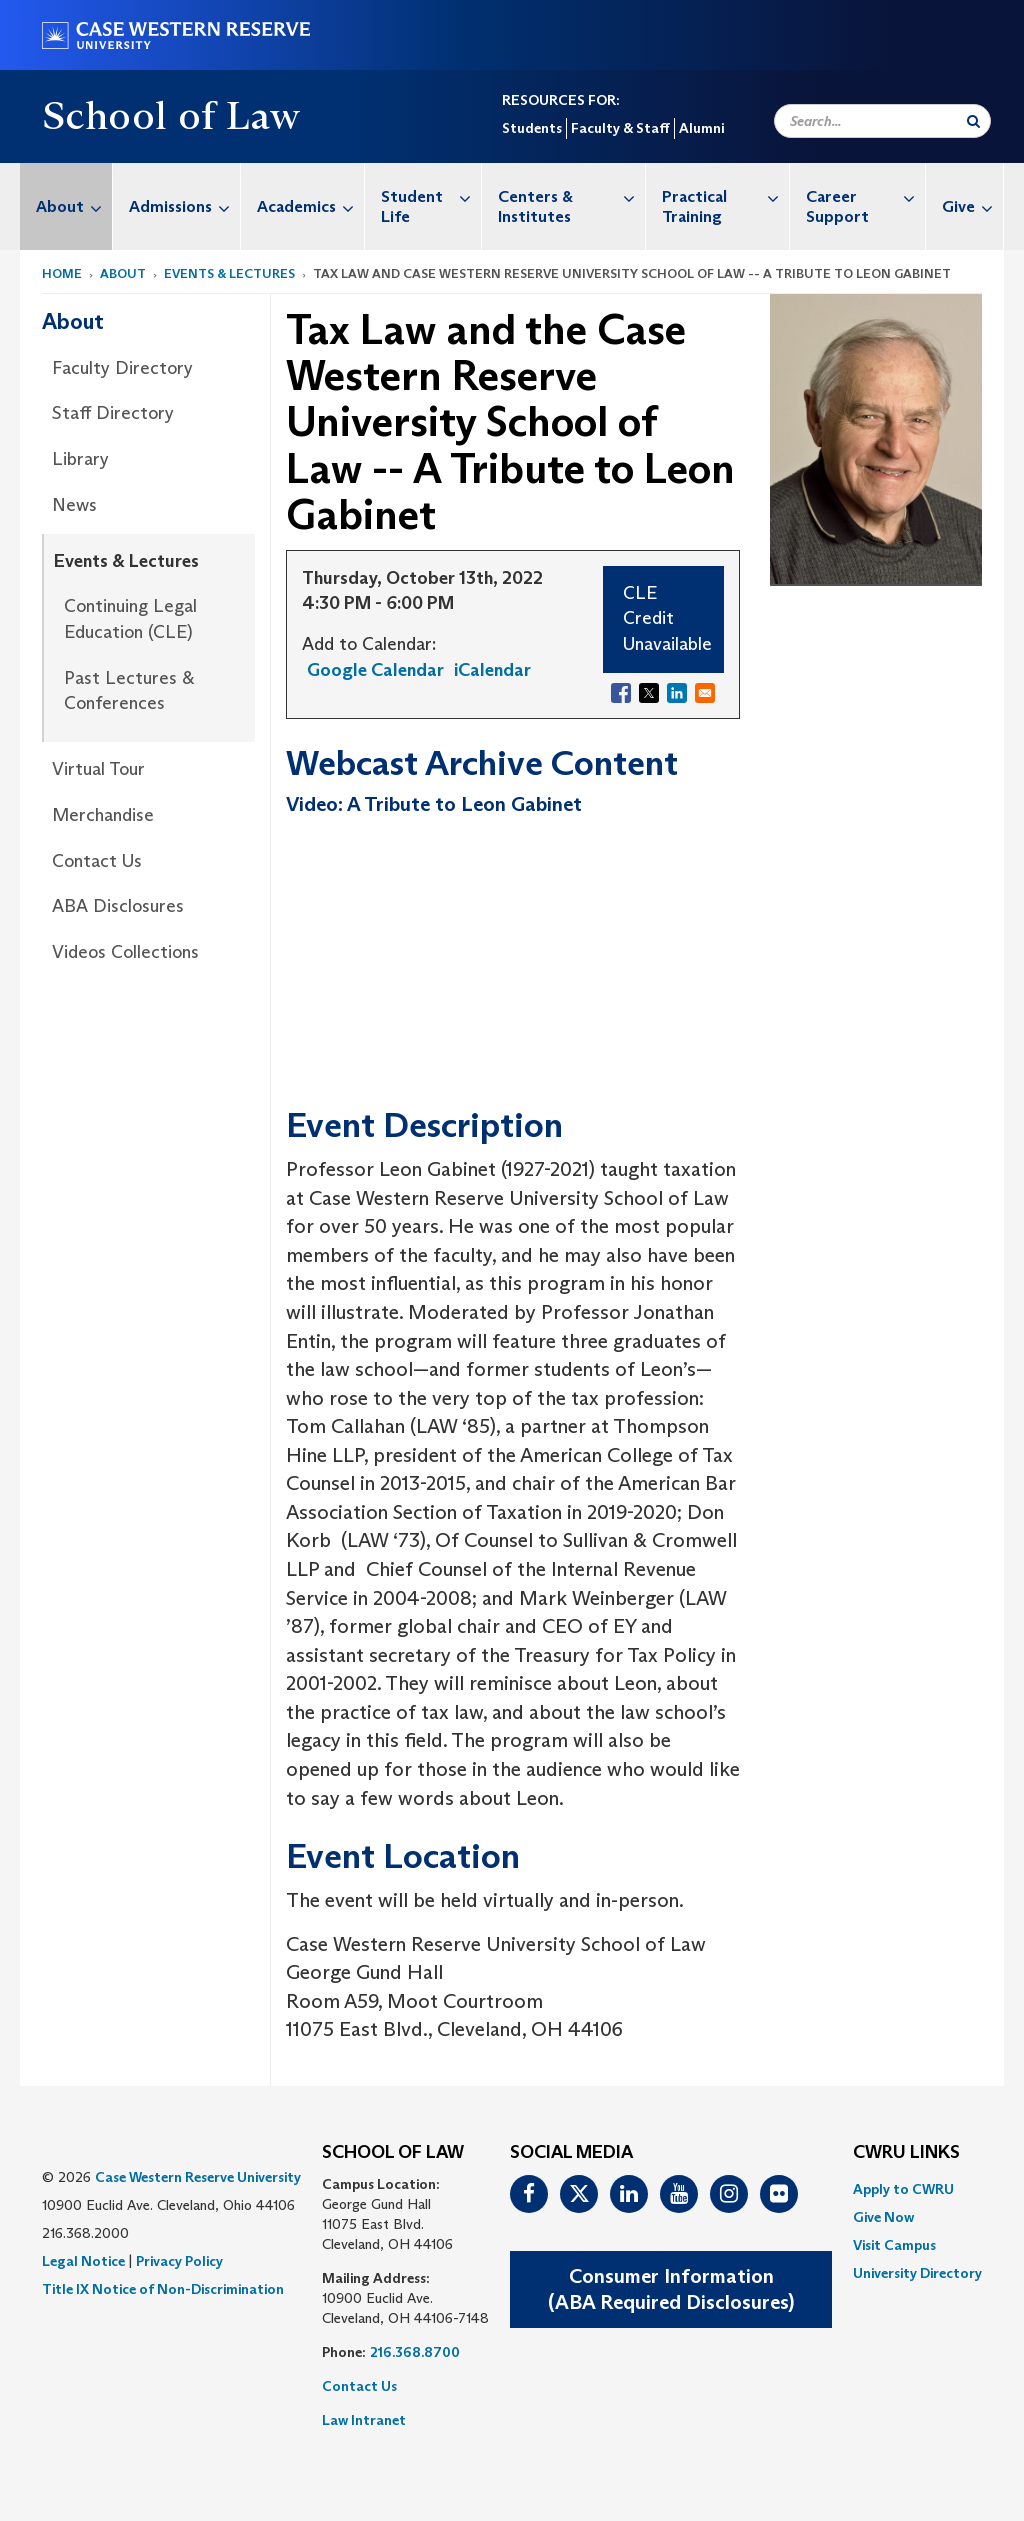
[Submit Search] (973, 121)
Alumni (701, 128)
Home (62, 273)
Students (532, 128)
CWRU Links (906, 2153)
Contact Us (97, 861)
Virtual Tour (98, 769)
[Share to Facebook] (621, 693)
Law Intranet (364, 2420)
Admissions (184, 206)
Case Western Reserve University (198, 2177)
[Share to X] (649, 693)
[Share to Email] (705, 693)
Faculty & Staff (620, 128)
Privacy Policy (179, 2261)
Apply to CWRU (903, 2189)
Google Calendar (375, 670)
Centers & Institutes (571, 196)
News (74, 505)
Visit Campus (894, 2245)
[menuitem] (66, 206)
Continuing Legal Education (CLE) (130, 619)
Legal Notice (83, 2261)
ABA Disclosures (118, 906)
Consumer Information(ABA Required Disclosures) (671, 2289)
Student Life (431, 196)
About (74, 206)
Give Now (883, 2217)
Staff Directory (113, 413)
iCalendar (492, 670)
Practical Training (726, 196)
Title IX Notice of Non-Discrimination (163, 2289)
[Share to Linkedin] (677, 693)
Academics (310, 206)
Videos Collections (125, 952)
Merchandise (103, 815)
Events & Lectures (229, 273)
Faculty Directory (122, 368)
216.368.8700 (415, 2352)
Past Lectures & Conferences (129, 691)
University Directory (917, 2273)
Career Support (865, 196)
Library (80, 459)
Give (972, 206)
